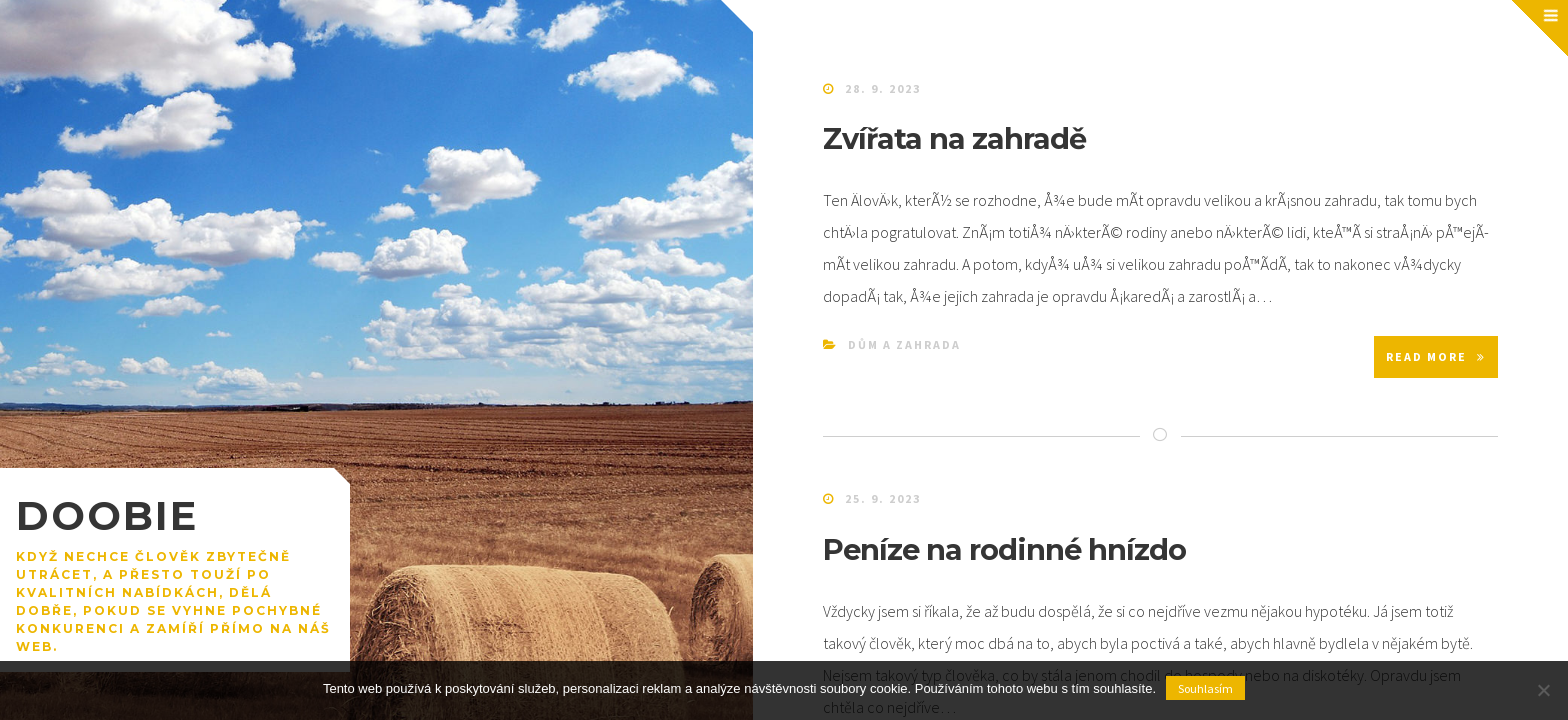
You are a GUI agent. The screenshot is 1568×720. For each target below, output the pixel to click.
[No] (1543, 690)
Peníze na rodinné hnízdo (1004, 549)
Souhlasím (1205, 688)
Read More (1436, 356)
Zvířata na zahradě (954, 138)
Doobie (107, 515)
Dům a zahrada (904, 344)
